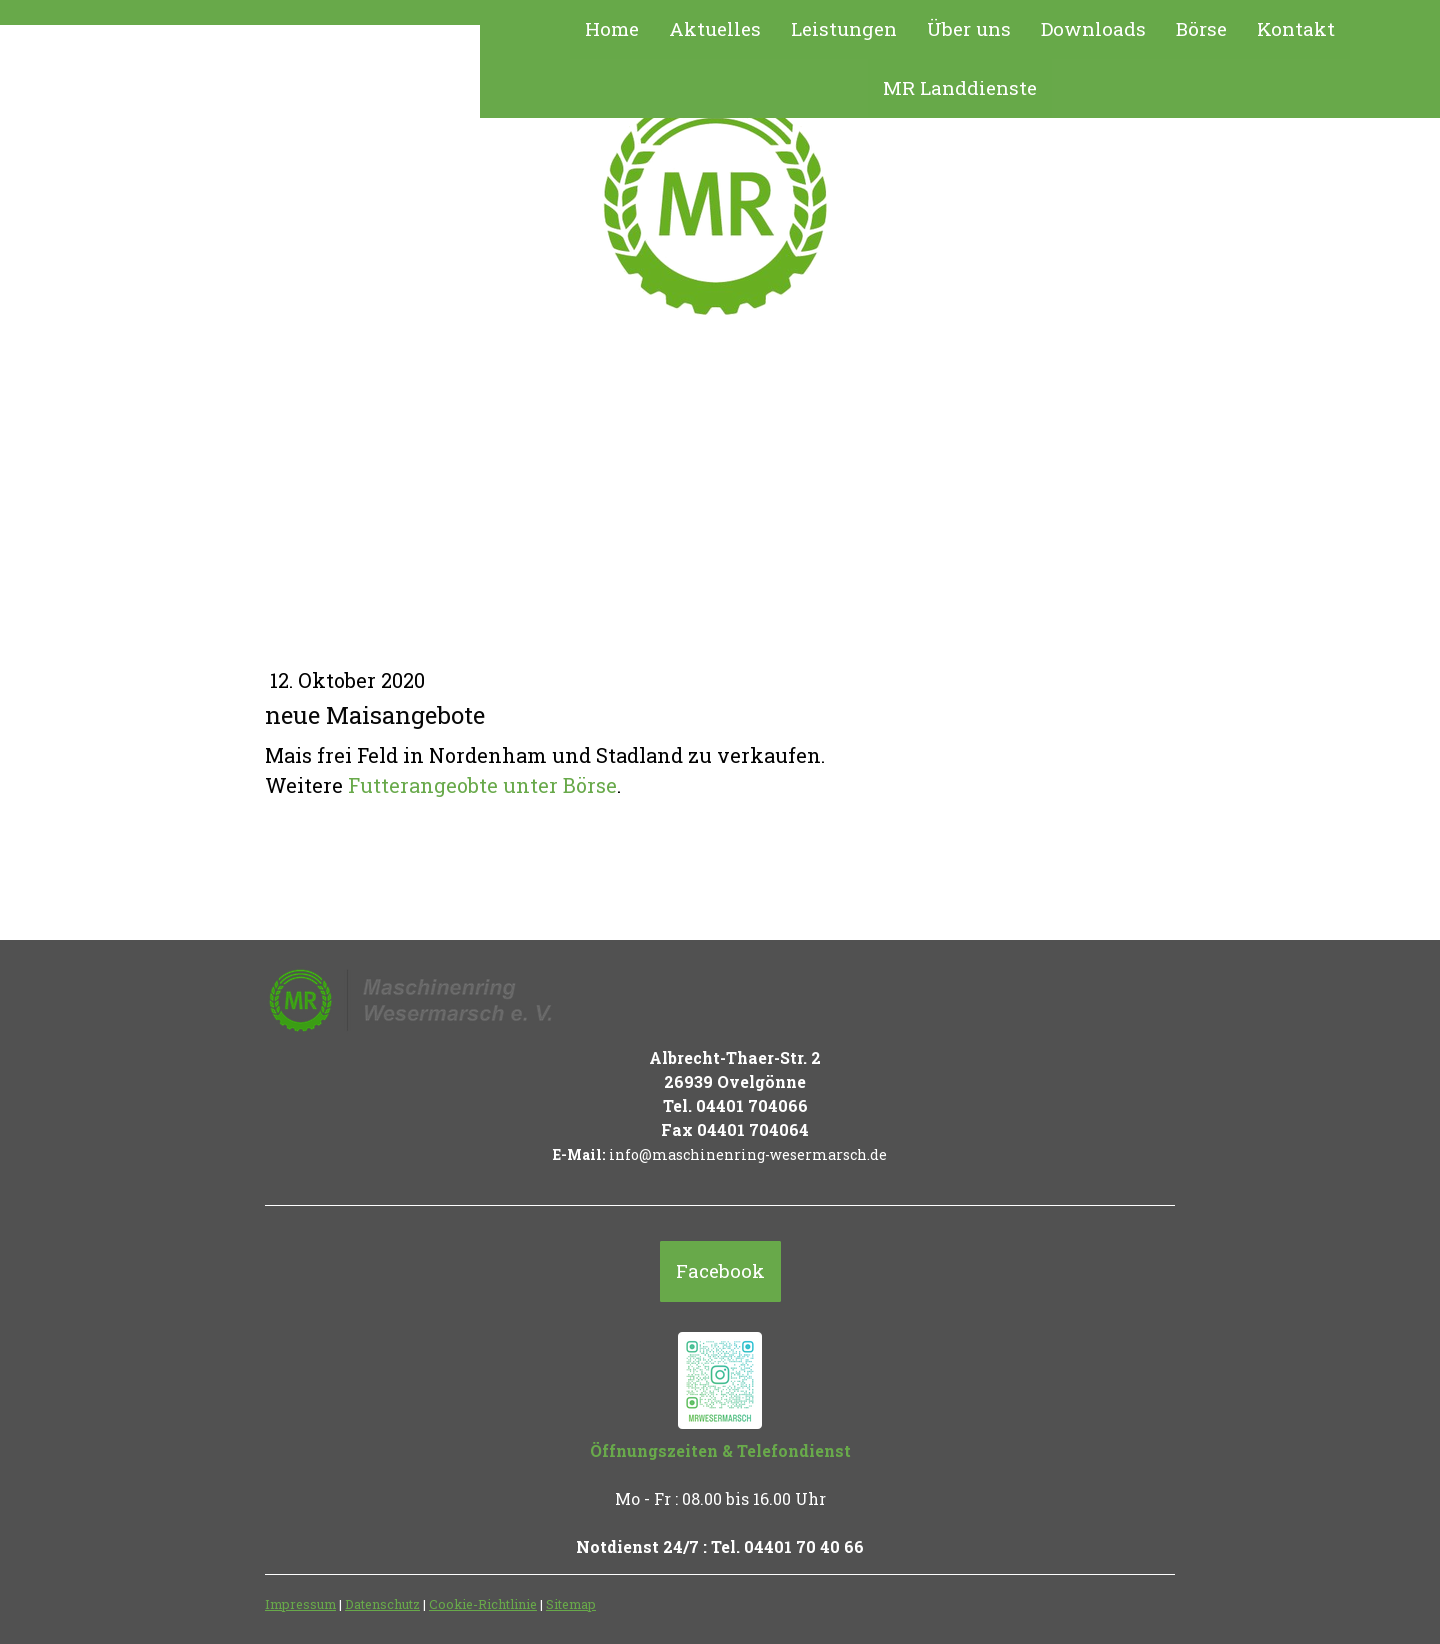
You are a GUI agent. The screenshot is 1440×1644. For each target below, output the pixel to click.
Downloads (1093, 28)
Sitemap (571, 1604)
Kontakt (1296, 28)
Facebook (720, 1270)
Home (612, 28)
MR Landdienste (960, 87)
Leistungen (844, 28)
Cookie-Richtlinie (483, 1604)
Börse (1201, 28)
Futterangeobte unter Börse (482, 785)
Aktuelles (715, 28)
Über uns (969, 28)
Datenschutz (382, 1604)
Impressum (300, 1604)
